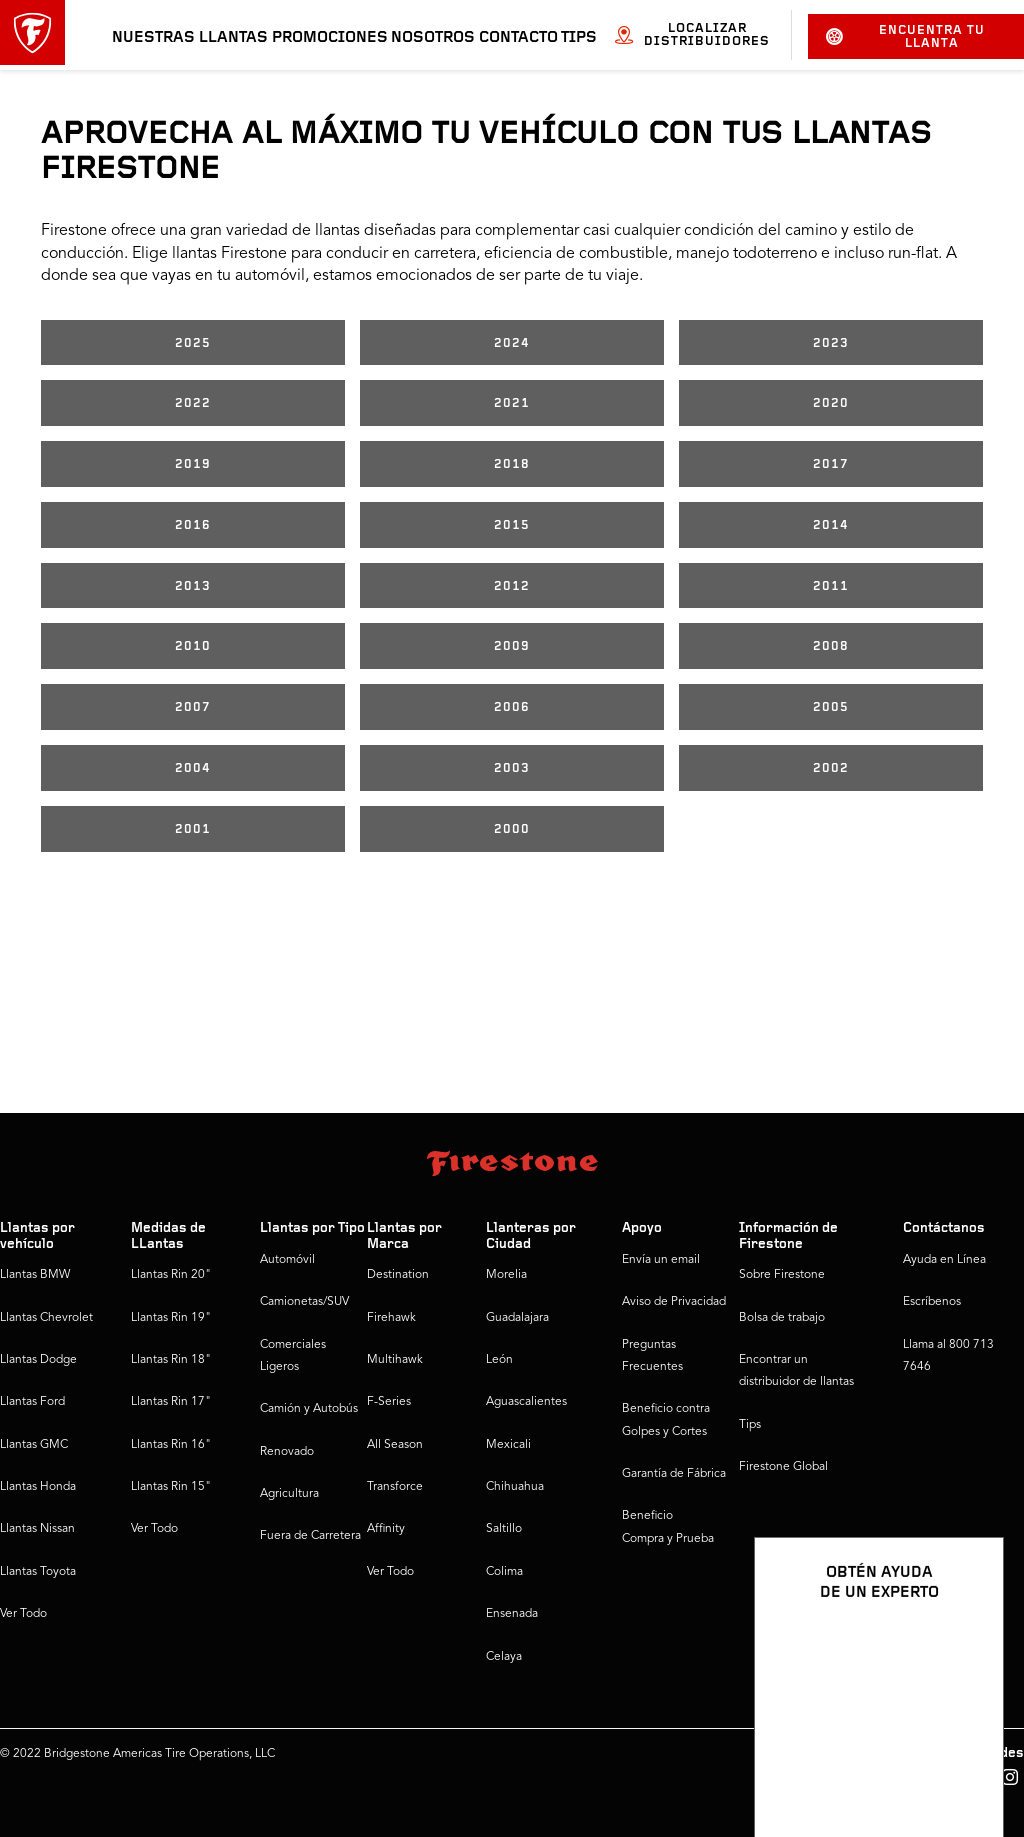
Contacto (518, 38)
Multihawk (395, 1360)
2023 (831, 343)
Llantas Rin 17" (171, 1402)
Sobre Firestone (782, 1275)
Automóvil (287, 1260)
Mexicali (508, 1445)
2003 (512, 768)
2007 (193, 707)
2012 (512, 586)
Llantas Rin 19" (171, 1318)
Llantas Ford (32, 1402)
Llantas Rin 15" (171, 1487)
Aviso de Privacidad (674, 1302)
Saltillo (504, 1529)
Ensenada (512, 1614)
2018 (512, 464)
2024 (512, 343)
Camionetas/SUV (304, 1302)
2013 (193, 586)
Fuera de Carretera (310, 1536)
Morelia (506, 1275)
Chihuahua (515, 1487)
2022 (193, 403)
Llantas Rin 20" (171, 1275)
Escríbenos (932, 1302)
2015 (512, 525)
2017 (831, 464)
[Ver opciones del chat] (966, 1764)
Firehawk (391, 1318)
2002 (831, 768)
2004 (193, 768)
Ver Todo (23, 1614)
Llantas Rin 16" (171, 1445)
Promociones (330, 38)
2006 (512, 707)
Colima (504, 1572)
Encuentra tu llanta (905, 37)
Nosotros (433, 38)
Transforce (395, 1487)
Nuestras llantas (190, 38)
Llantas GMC (34, 1445)
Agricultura (289, 1494)
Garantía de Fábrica (674, 1474)
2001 (193, 829)
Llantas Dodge (38, 1360)
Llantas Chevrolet (46, 1318)
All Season (395, 1445)
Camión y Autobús (309, 1409)
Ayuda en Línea (944, 1260)
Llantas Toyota (38, 1572)
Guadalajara (517, 1318)
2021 (512, 403)
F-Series (389, 1402)
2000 (512, 829)
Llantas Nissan (37, 1529)
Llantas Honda (38, 1487)
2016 (193, 525)
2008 (831, 646)
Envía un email (661, 1260)
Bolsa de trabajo (782, 1318)
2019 (193, 464)
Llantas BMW (35, 1275)
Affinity (386, 1529)
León (499, 1360)
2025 (193, 343)
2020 (831, 403)
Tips (579, 38)
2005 (831, 707)
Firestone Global (783, 1467)
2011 (831, 586)
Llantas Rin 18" (171, 1360)
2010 (193, 646)
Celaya (504, 1657)
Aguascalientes (526, 1402)
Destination (398, 1275)
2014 (831, 525)
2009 (512, 646)
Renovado (287, 1452)
